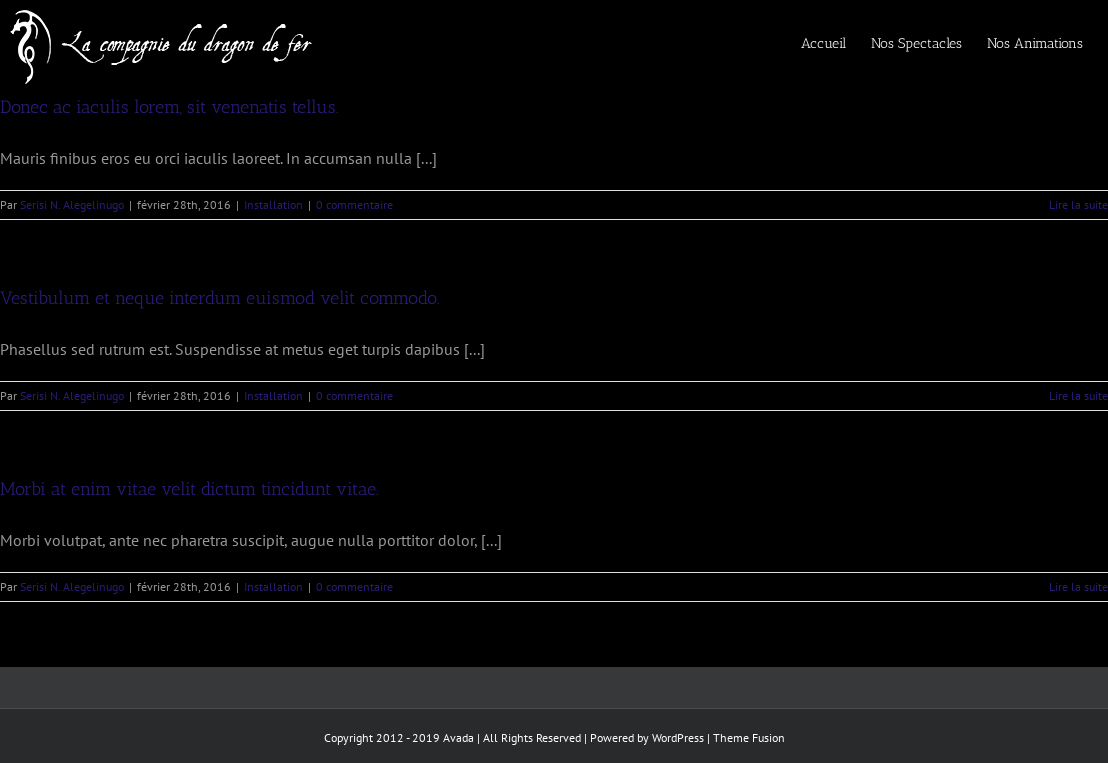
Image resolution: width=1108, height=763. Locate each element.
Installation (273, 204)
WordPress (678, 737)
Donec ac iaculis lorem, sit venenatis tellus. (169, 107)
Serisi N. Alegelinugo (72, 204)
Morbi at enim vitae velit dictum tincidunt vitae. (189, 489)
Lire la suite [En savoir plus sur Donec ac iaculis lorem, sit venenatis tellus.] (1078, 204)
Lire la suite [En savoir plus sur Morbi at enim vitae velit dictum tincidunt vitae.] (1078, 586)
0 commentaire (354, 204)
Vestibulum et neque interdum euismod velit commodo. (220, 298)
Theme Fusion (749, 737)
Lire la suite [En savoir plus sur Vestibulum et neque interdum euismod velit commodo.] (1078, 395)
